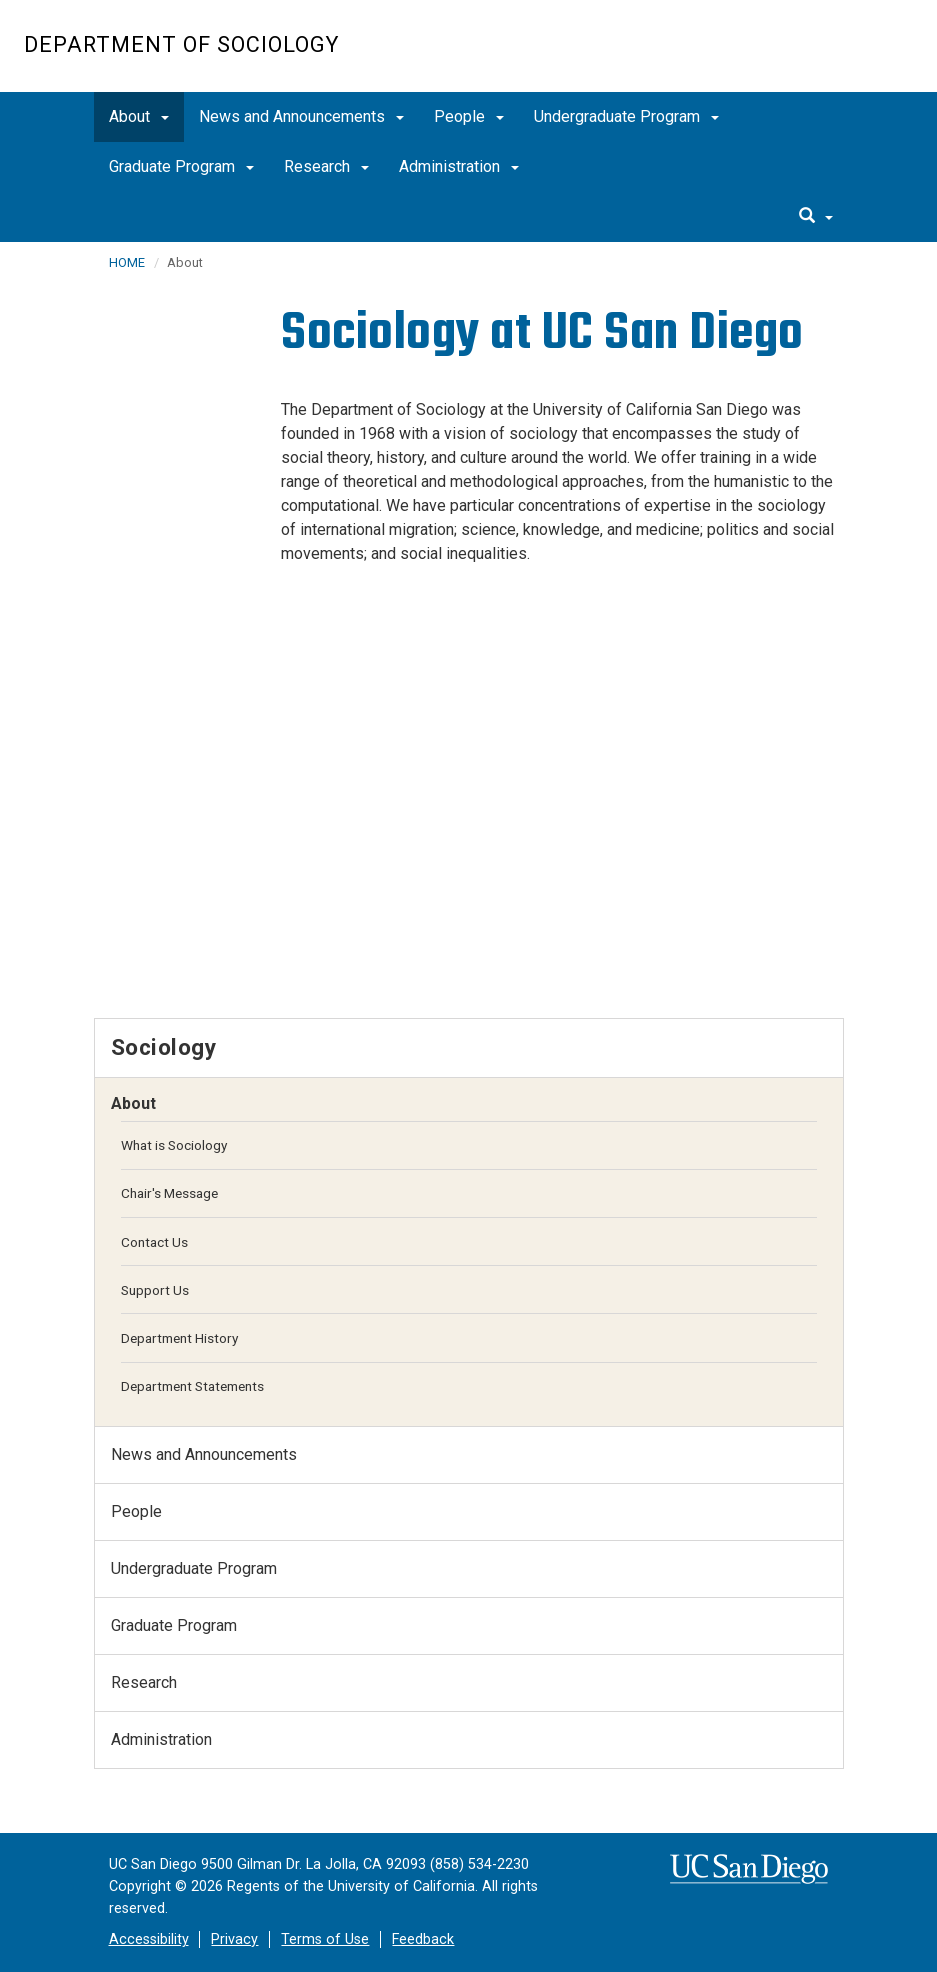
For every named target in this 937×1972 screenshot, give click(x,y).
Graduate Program (181, 166)
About (139, 116)
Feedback (423, 1939)
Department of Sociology (181, 44)
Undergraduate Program (626, 116)
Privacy (234, 1939)
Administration (459, 166)
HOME (127, 262)
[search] (816, 217)
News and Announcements (301, 116)
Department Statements (192, 1386)
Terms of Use (325, 1939)
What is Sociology (174, 1145)
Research (326, 166)
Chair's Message (169, 1193)
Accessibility (149, 1939)
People (469, 116)
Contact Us (154, 1242)
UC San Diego (798, 56)
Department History (179, 1338)
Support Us (155, 1290)
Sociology (164, 1047)
